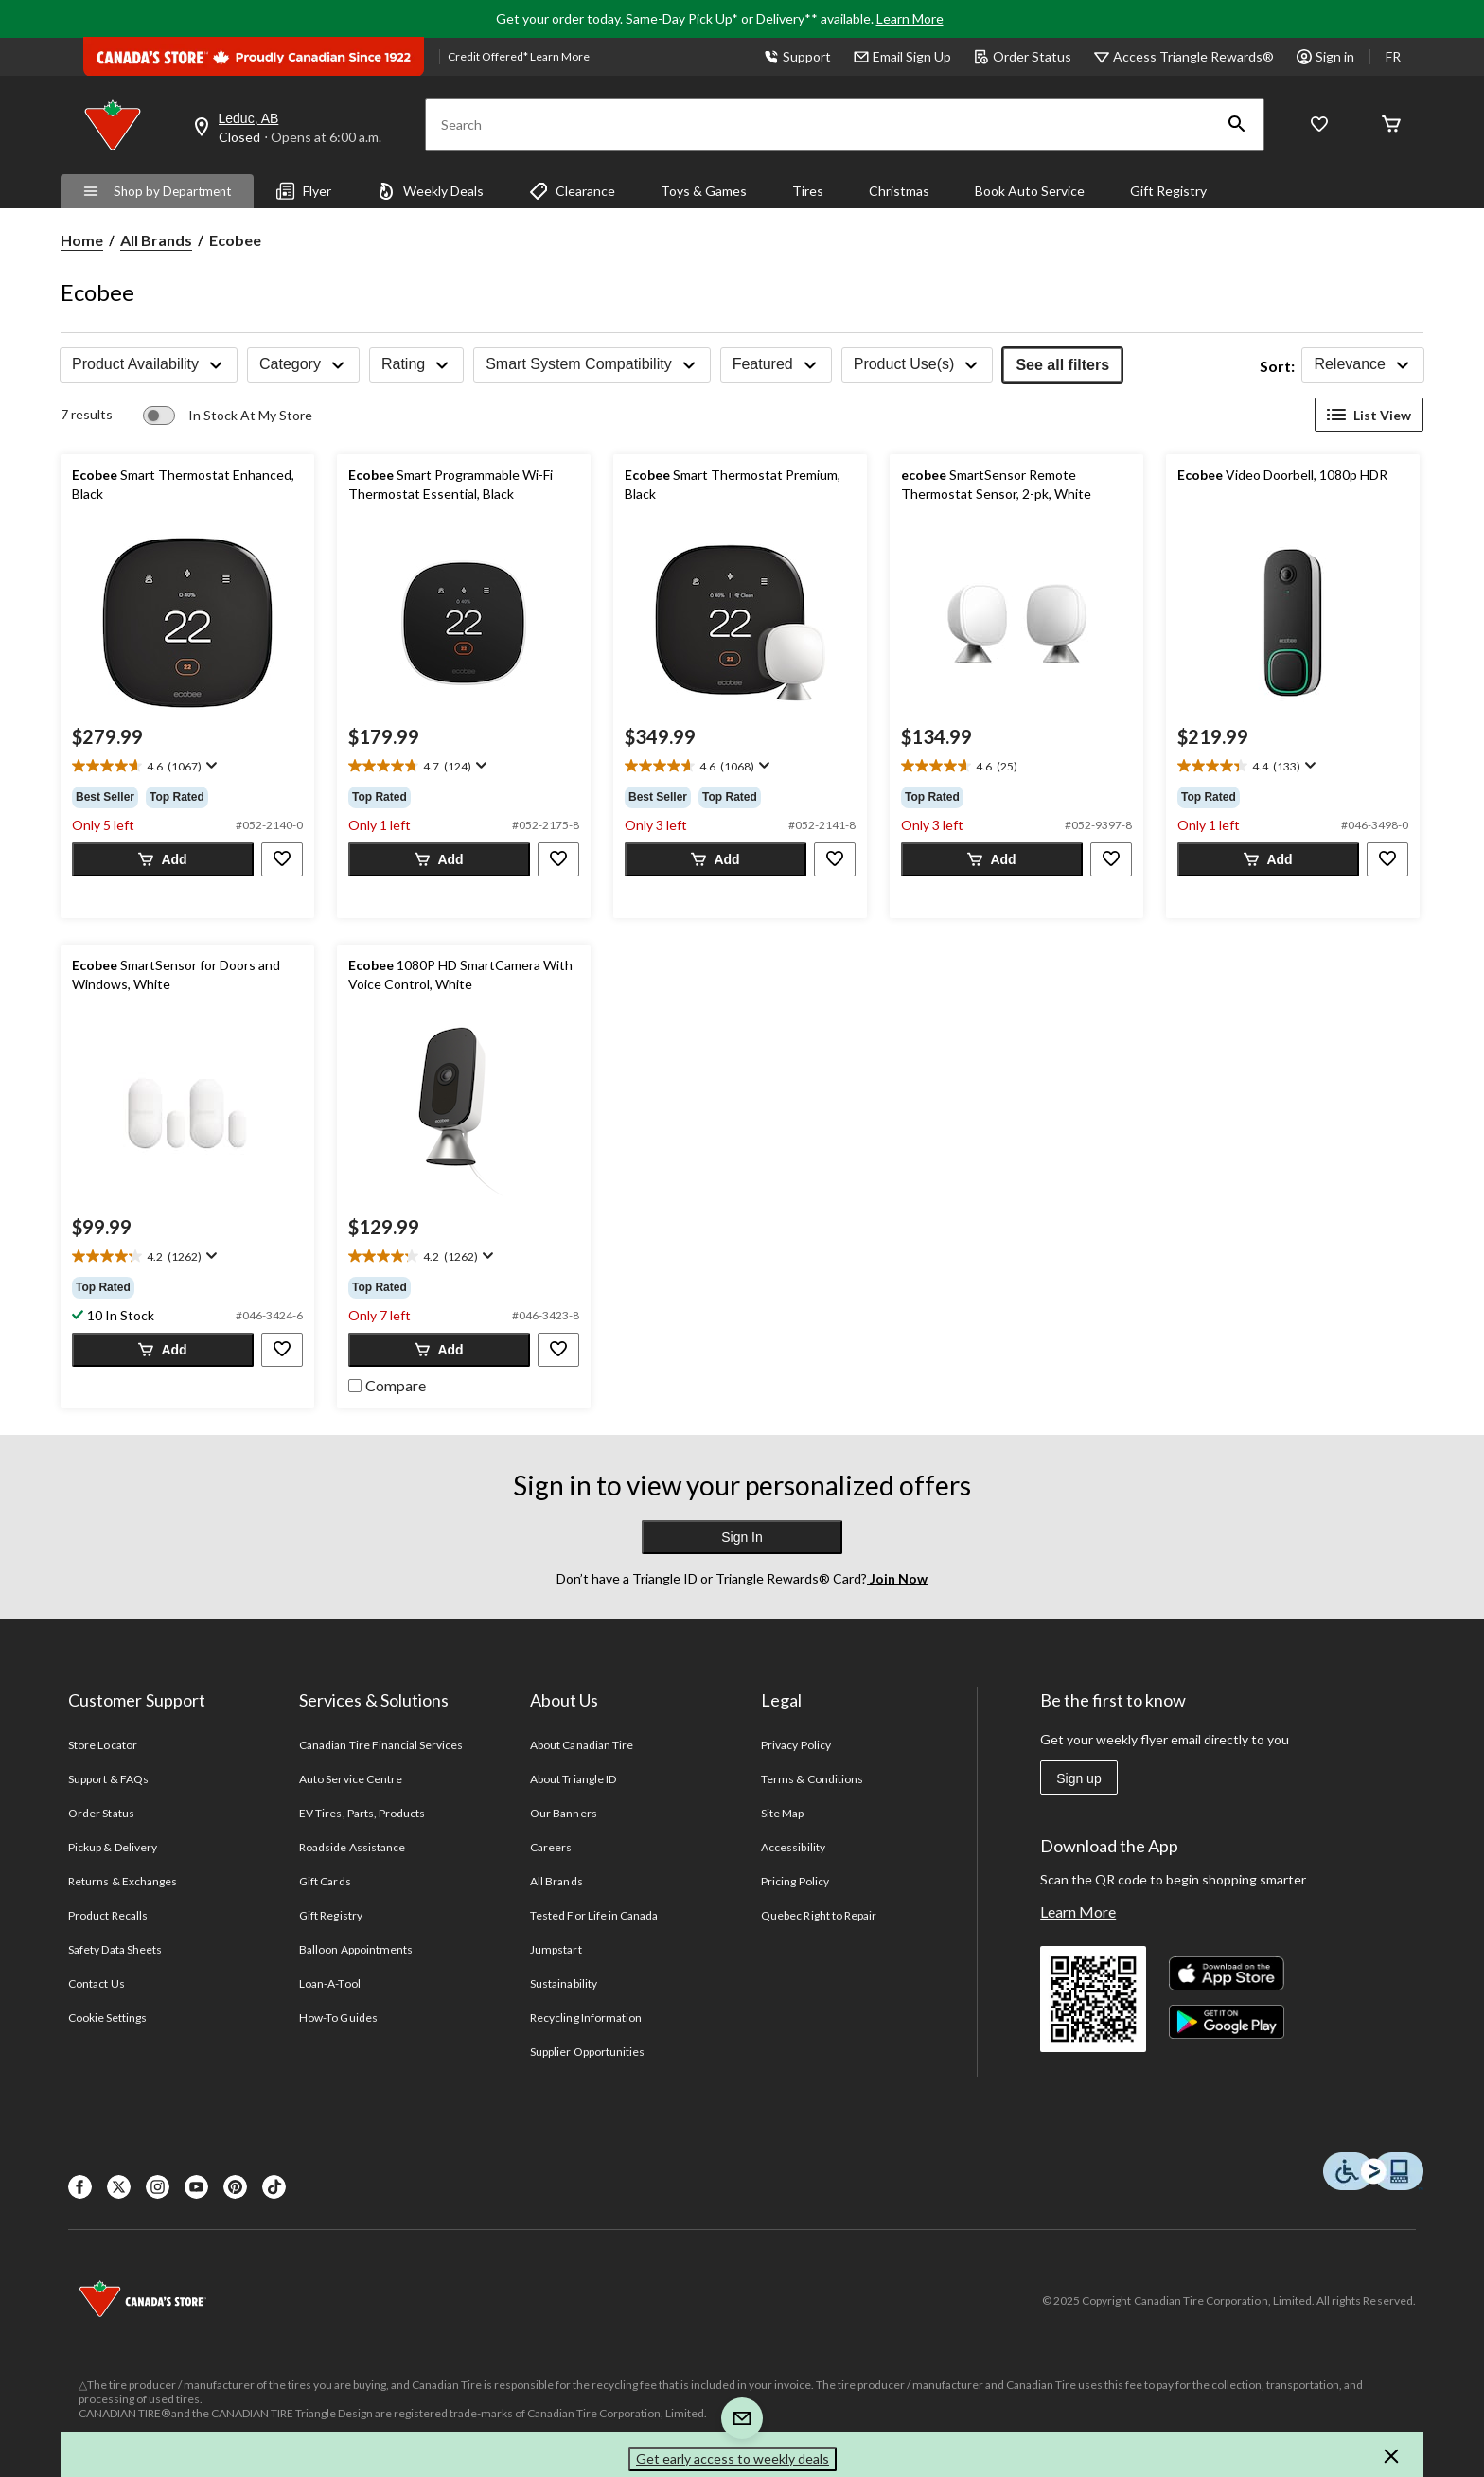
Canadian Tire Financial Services (381, 1745)
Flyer (303, 191)
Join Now (897, 1578)
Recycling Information (586, 2017)
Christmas (899, 191)
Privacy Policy (796, 1745)
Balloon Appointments (356, 1949)
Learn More (910, 18)
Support (797, 56)
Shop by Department (157, 191)
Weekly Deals (430, 191)
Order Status (1022, 56)
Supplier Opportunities (587, 2051)
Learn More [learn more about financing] (560, 56)
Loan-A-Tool (329, 1983)
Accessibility (793, 1847)
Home (82, 240)
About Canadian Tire (581, 1745)
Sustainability (563, 1983)
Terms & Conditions (812, 1779)
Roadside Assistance (352, 1847)
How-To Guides (338, 2017)
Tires (807, 191)
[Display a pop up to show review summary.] (210, 765)
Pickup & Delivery (112, 1847)
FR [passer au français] (1393, 56)
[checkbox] (387, 1383)
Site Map (782, 1813)
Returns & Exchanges (122, 1881)
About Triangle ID (573, 1779)
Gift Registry (1168, 191)
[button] (1237, 125)
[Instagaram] (157, 2187)
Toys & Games (704, 191)
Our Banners (563, 1813)
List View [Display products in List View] (1369, 414)
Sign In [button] (742, 1537)
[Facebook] (80, 2187)
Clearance (572, 191)
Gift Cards (324, 1881)
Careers (551, 1847)
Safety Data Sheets (115, 1949)
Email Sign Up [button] (902, 56)
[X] (119, 2187)
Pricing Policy (795, 1881)
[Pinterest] (235, 2187)
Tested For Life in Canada (594, 1915)
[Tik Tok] (274, 2187)
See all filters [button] (1062, 365)
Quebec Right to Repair (818, 1915)
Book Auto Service (1030, 191)
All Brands (156, 240)
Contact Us (96, 1983)
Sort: (1277, 366)
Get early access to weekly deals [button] (732, 2458)
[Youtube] (196, 2187)
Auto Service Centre (350, 1779)
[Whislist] (1319, 125)
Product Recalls (108, 1915)
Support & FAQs (108, 1779)
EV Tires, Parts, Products (362, 1813)
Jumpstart (555, 1949)
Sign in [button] (1325, 56)
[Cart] (1391, 125)
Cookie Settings (107, 2017)
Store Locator (102, 1745)
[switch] (227, 415)
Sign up (1078, 1778)
